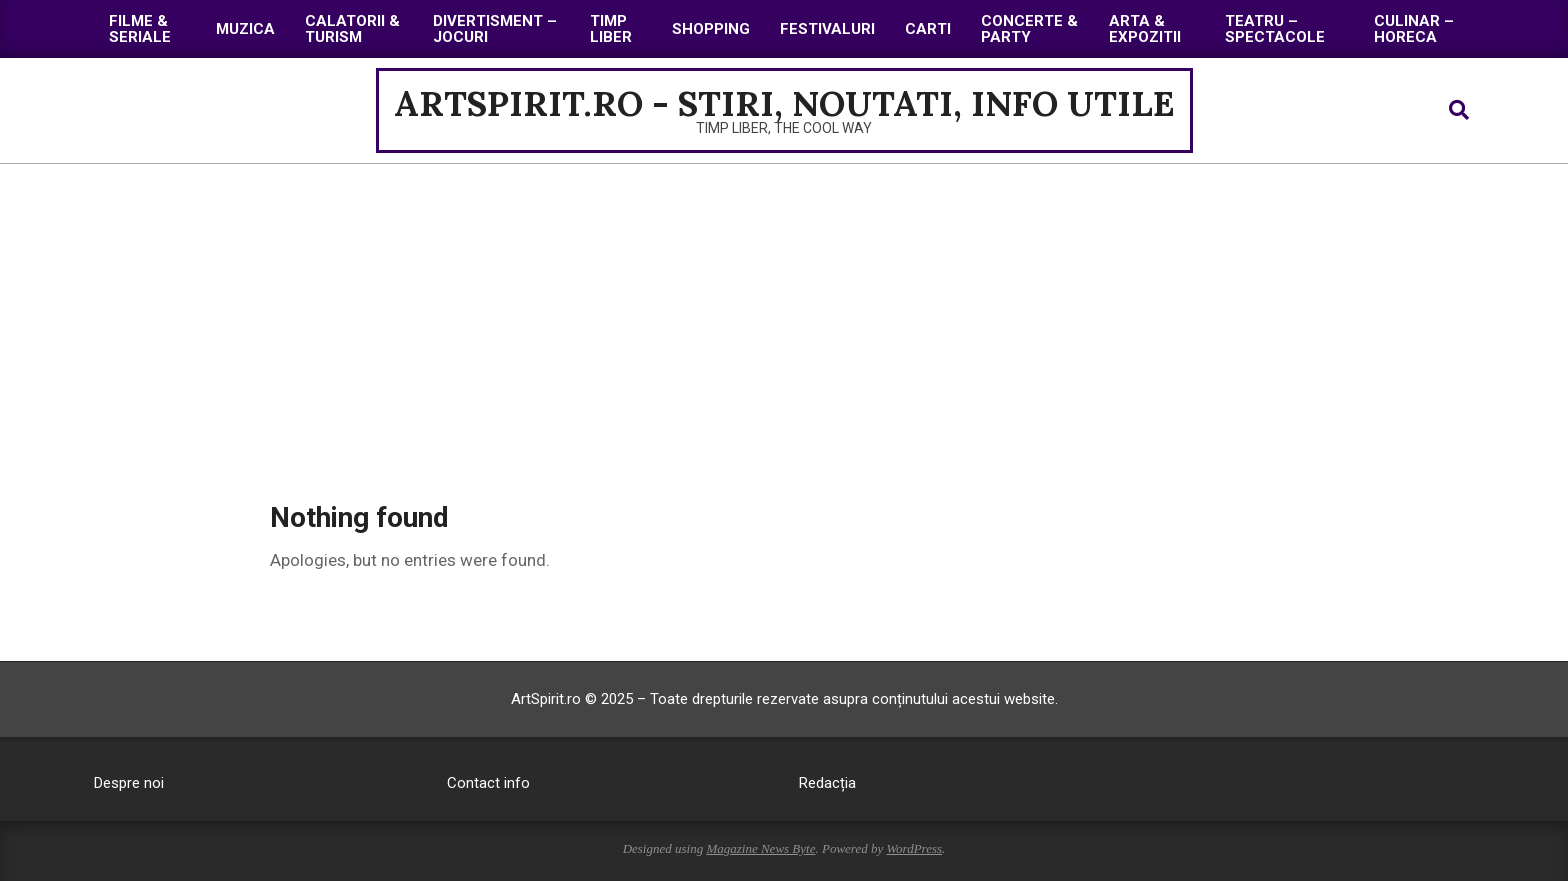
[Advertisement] (784, 314)
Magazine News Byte (760, 848)
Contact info (488, 783)
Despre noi (129, 783)
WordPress (914, 848)
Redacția (827, 783)
